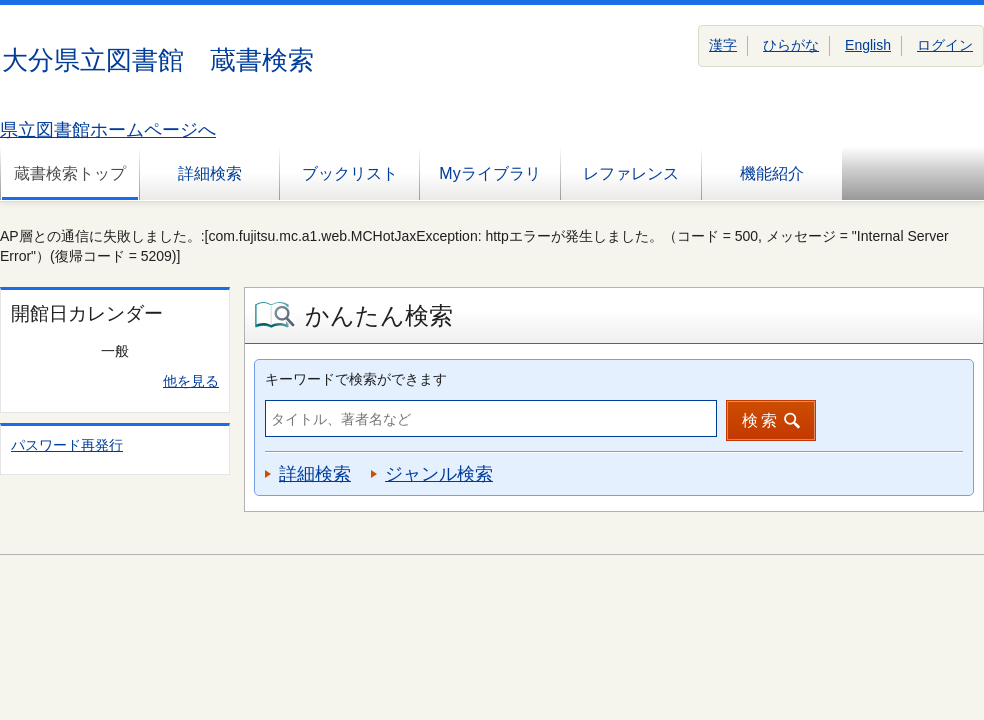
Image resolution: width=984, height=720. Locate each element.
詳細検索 (210, 173)
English (868, 45)
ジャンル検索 (439, 474)
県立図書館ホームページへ (108, 130)
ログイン (945, 45)
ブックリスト (350, 173)
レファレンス (631, 173)
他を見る (191, 381)
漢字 (723, 45)
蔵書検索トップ (70, 173)
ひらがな (791, 45)
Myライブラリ (489, 173)
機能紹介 (772, 173)
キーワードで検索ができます (356, 379)
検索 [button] (761, 420)
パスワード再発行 (67, 445)
